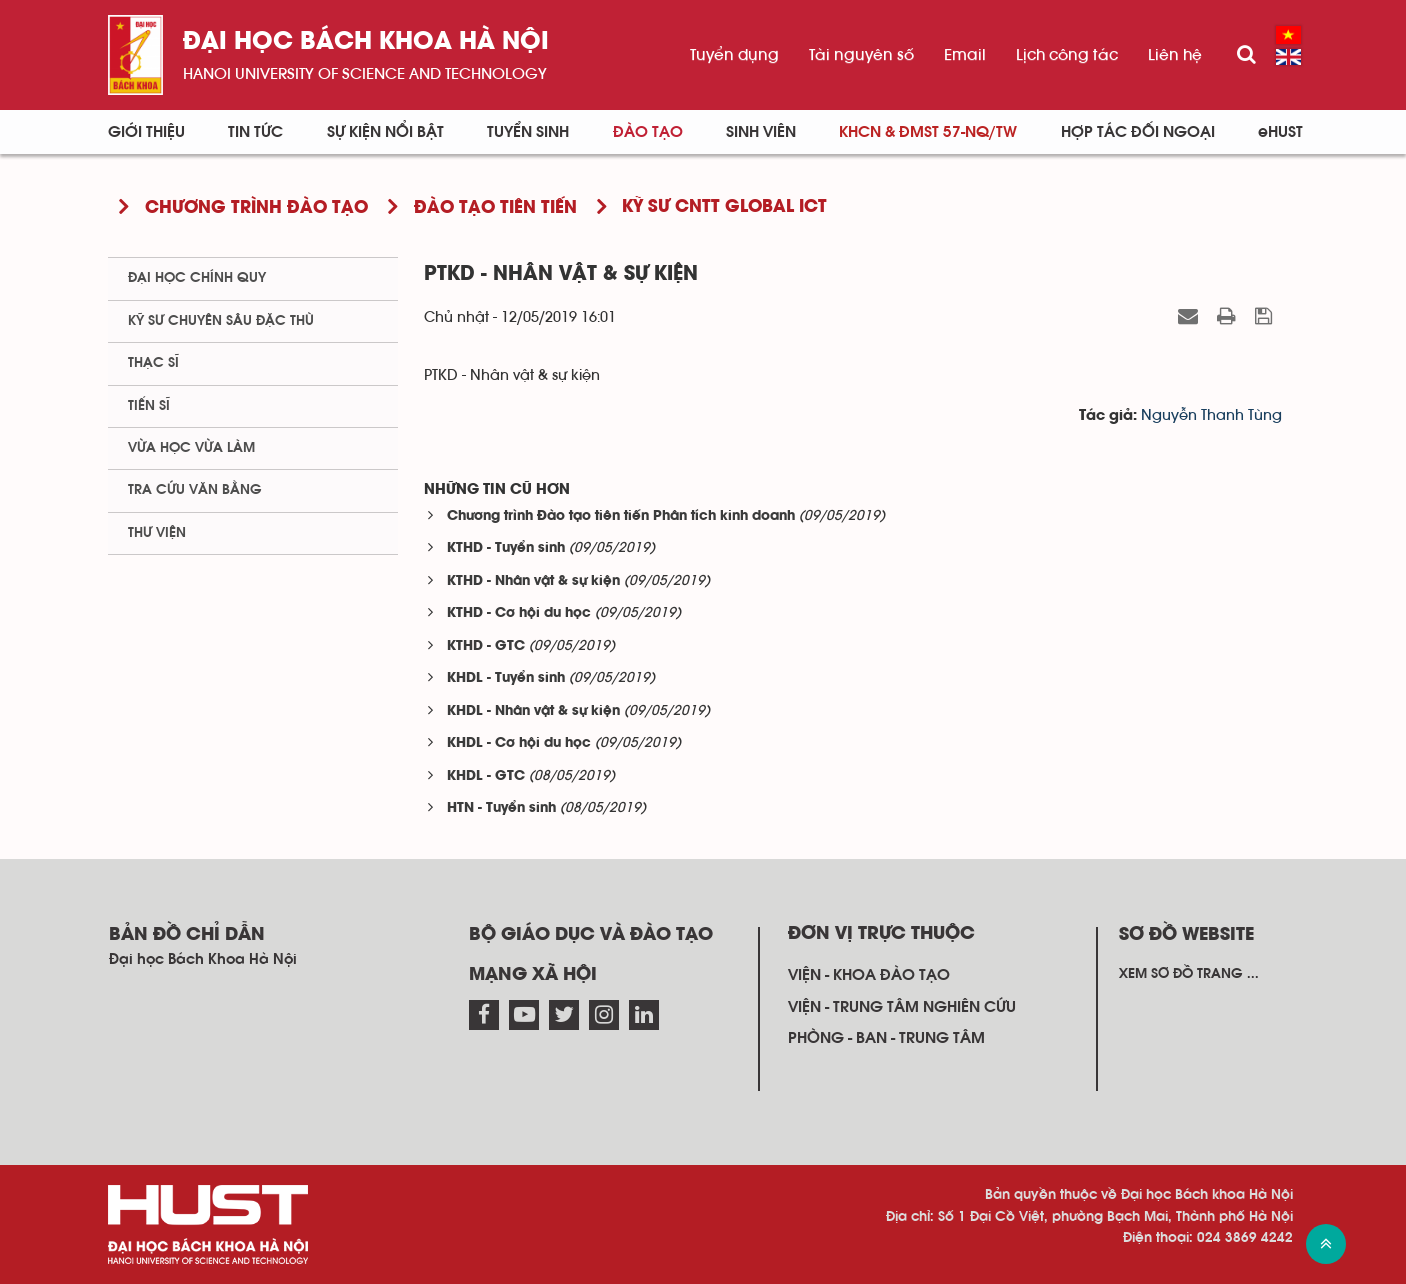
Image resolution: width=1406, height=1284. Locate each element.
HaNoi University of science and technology (365, 74)
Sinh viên (761, 132)
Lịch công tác (1067, 55)
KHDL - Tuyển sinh (506, 678)
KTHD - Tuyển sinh (506, 548)
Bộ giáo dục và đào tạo (591, 935)
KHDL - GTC (486, 776)
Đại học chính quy (197, 278)
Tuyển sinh (528, 132)
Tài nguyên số (861, 55)
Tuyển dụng (734, 55)
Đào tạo (648, 132)
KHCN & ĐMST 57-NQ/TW (928, 132)
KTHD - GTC (486, 646)
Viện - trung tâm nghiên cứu (902, 1007)
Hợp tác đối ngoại (1138, 132)
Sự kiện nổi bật (385, 132)
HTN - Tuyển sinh (501, 808)
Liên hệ (1175, 55)
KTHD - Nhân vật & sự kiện (533, 581)
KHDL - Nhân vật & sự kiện (533, 711)
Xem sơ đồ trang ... (1189, 974)
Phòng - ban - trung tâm (886, 1038)
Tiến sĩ (149, 406)
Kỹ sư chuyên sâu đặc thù (221, 321)
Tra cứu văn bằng (195, 490)
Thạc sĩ (153, 363)
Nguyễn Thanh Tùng (1211, 415)
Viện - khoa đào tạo (869, 975)
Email (965, 55)
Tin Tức (255, 132)
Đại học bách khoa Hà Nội (366, 42)
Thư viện (157, 533)
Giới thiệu (146, 132)
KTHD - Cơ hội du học (519, 613)
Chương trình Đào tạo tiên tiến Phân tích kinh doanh (621, 516)
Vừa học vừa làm (191, 448)
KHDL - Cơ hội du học (519, 743)
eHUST (1280, 132)
